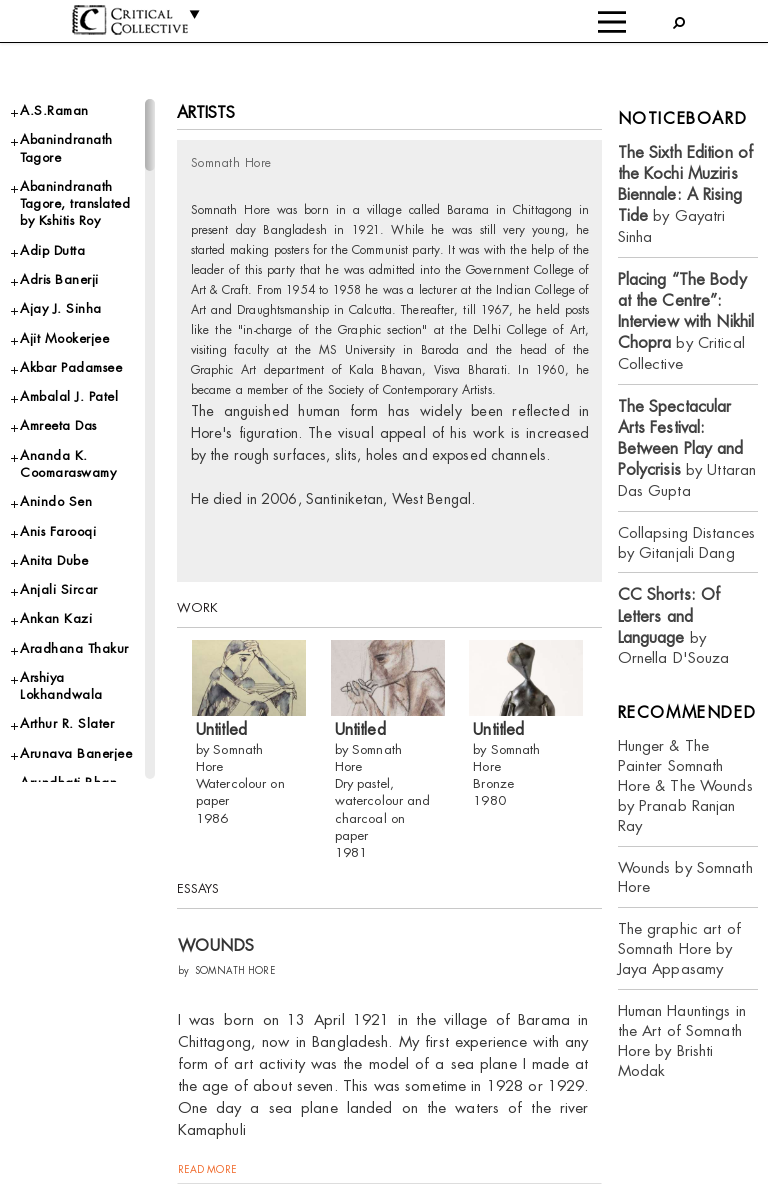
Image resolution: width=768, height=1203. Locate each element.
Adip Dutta (52, 250)
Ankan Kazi (56, 618)
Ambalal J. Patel (69, 396)
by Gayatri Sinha (686, 194)
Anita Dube (54, 560)
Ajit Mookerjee (64, 338)
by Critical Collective (686, 321)
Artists (206, 112)
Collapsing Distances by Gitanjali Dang (687, 542)
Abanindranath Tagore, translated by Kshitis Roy (75, 204)
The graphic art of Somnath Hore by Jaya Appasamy (679, 948)
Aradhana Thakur (74, 648)
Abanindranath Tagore (66, 148)
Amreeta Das (58, 425)
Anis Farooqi (58, 531)
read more (207, 1168)
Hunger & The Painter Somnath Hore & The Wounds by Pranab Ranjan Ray (685, 785)
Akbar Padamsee (71, 367)
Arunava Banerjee (76, 753)
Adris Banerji (59, 279)
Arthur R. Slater (67, 723)
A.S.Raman (54, 110)
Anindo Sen (56, 501)
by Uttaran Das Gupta (687, 448)
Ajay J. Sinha (61, 308)
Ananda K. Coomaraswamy (68, 464)
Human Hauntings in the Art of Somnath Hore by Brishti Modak (682, 1040)
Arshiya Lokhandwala (61, 686)
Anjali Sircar (59, 589)
